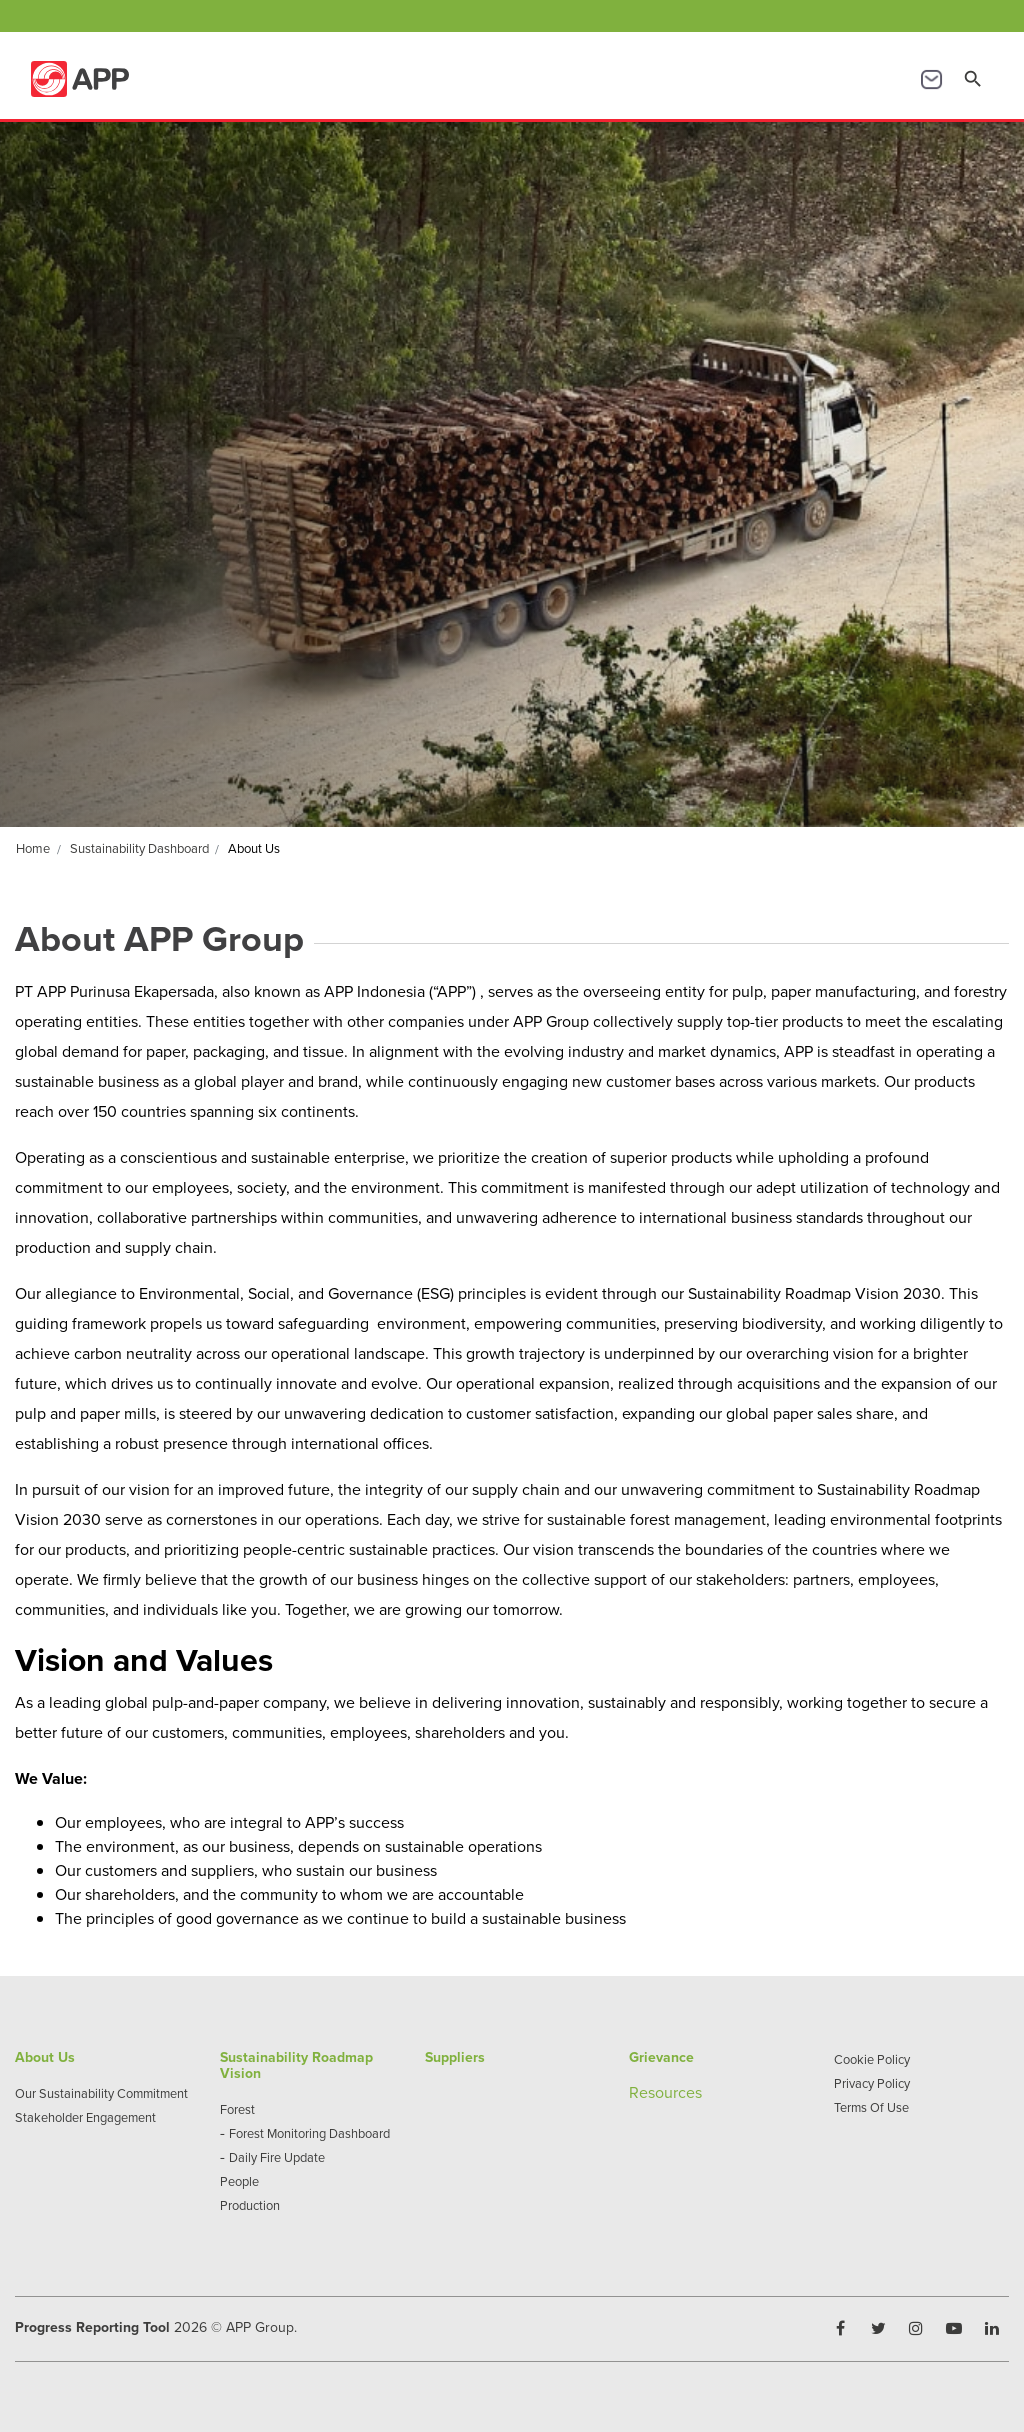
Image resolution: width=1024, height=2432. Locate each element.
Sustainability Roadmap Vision (296, 2065)
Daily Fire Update (277, 2157)
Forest (237, 2109)
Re (638, 2092)
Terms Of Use (871, 2107)
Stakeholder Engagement (85, 2117)
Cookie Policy (872, 2059)
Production (250, 2205)
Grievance (661, 2057)
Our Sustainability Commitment (101, 2093)
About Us (45, 2057)
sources (675, 2092)
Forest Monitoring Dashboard (309, 2133)
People (239, 2181)
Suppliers (455, 2057)
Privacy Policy (872, 2083)
